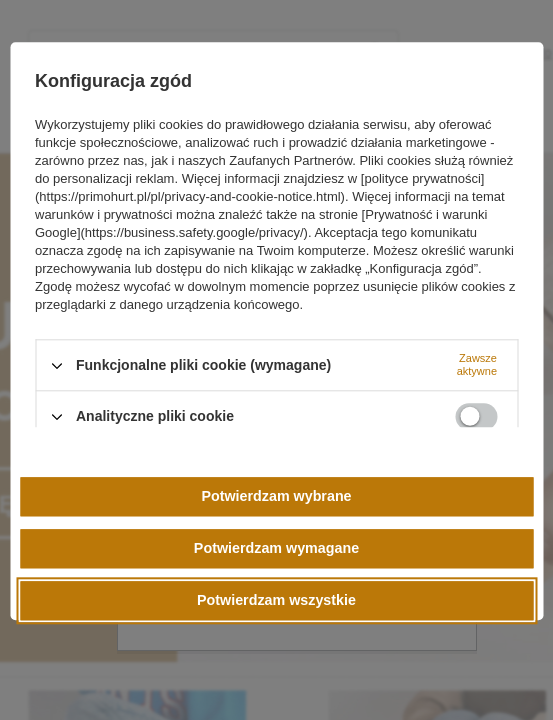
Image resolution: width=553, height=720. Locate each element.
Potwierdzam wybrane (276, 496)
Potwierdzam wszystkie (276, 600)
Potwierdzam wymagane (276, 548)
